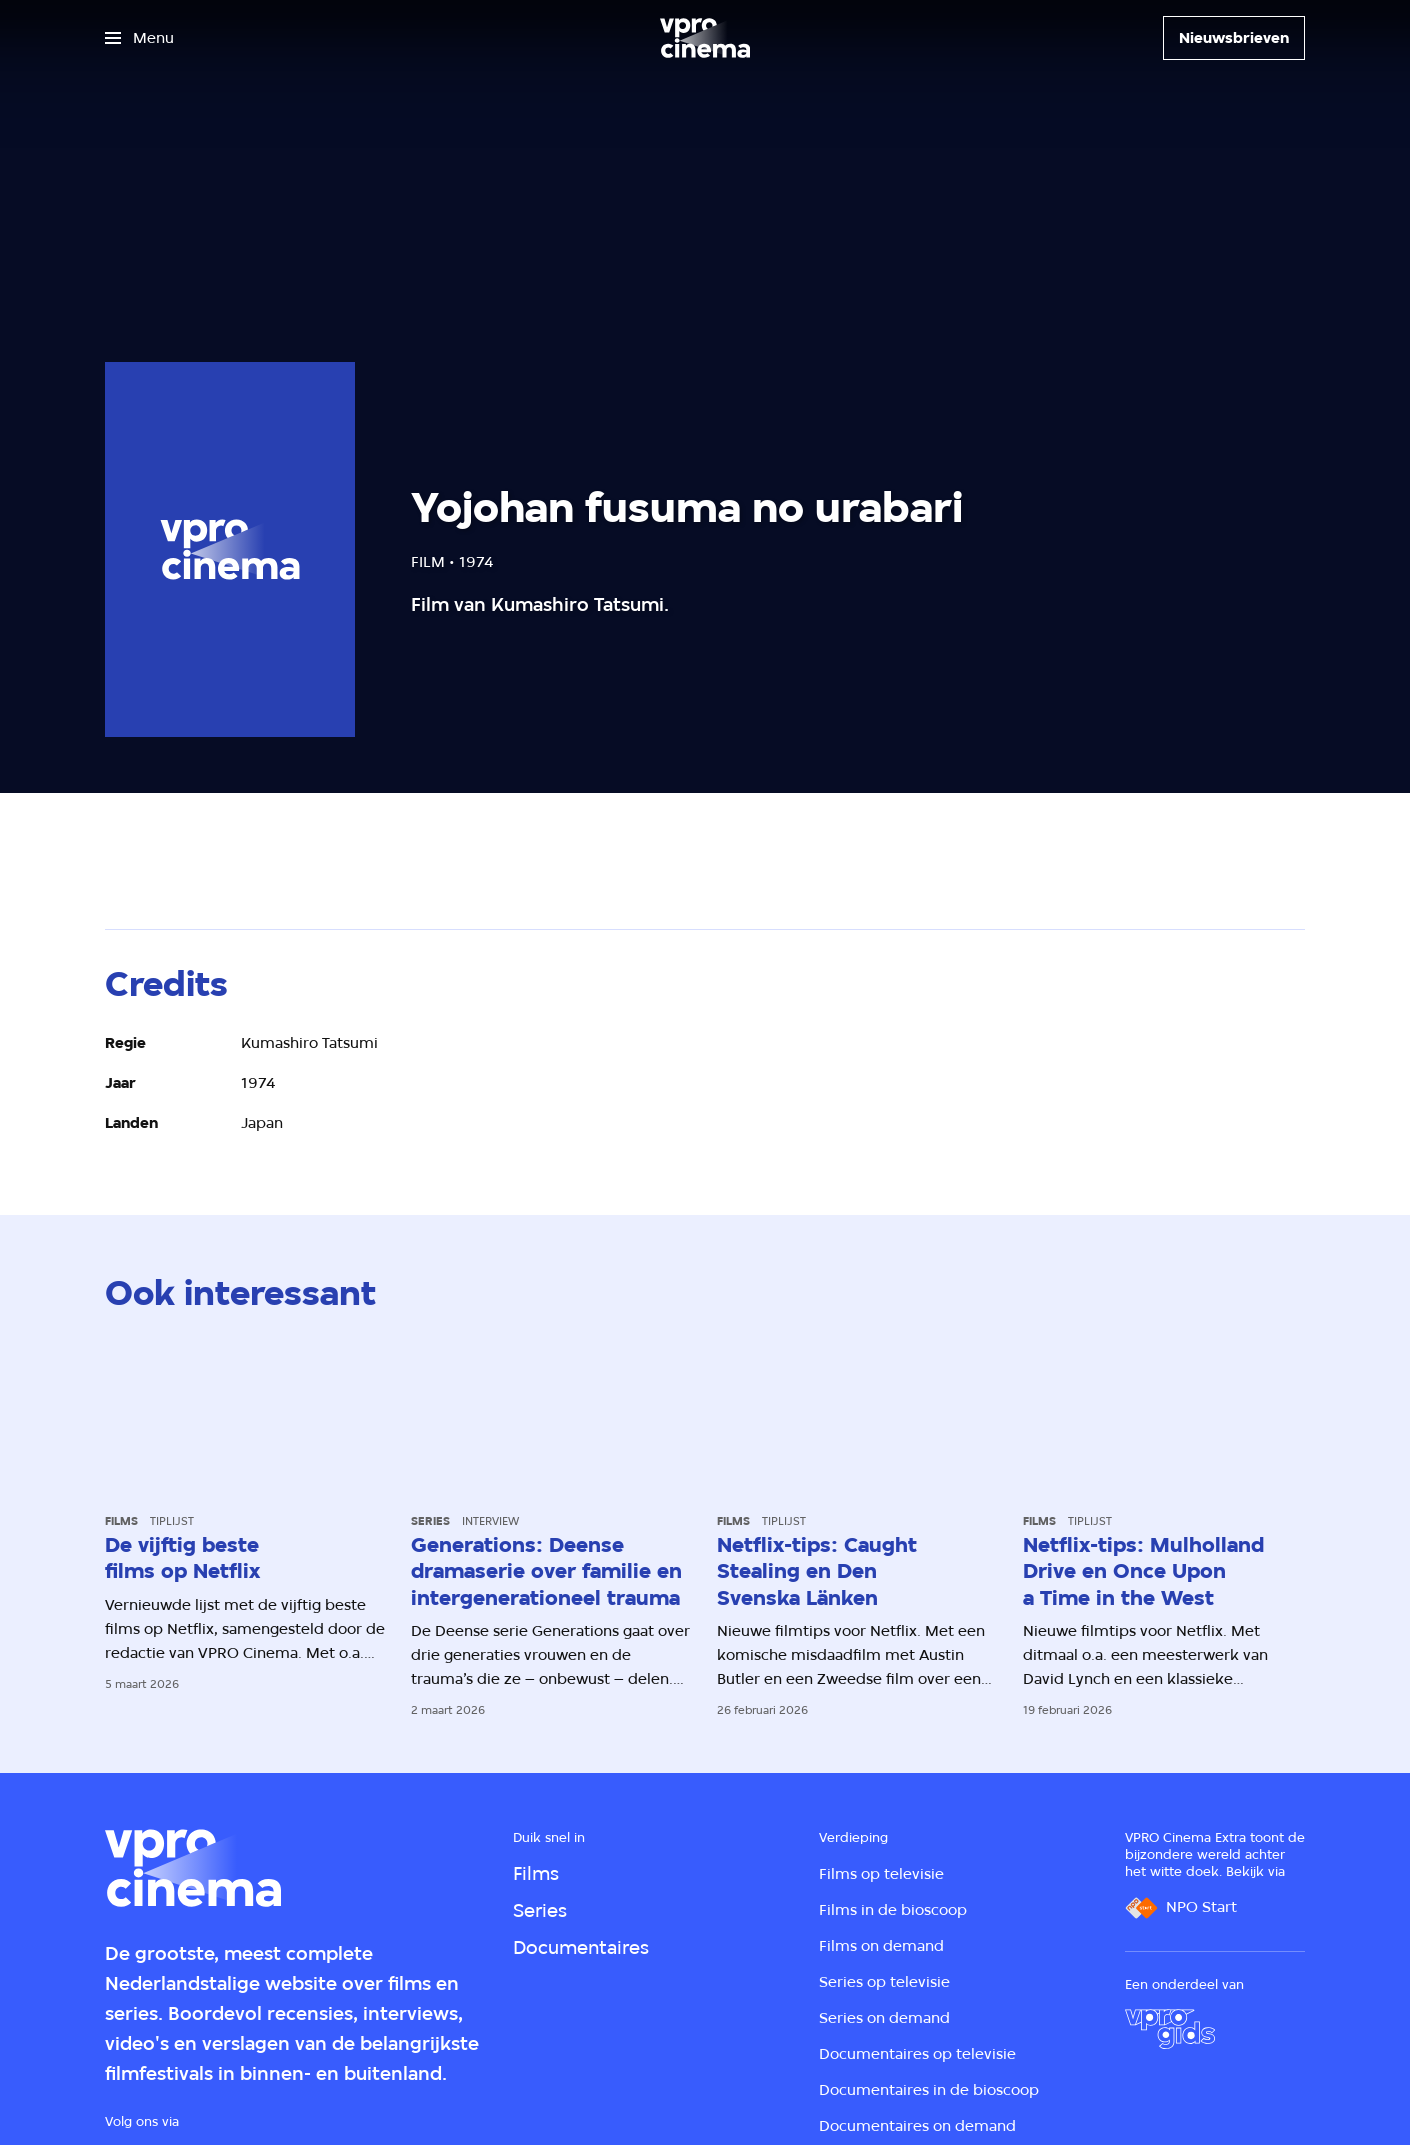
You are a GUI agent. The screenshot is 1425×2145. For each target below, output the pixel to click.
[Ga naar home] (705, 38)
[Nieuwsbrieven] (1234, 38)
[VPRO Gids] (1170, 2029)
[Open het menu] (139, 38)
